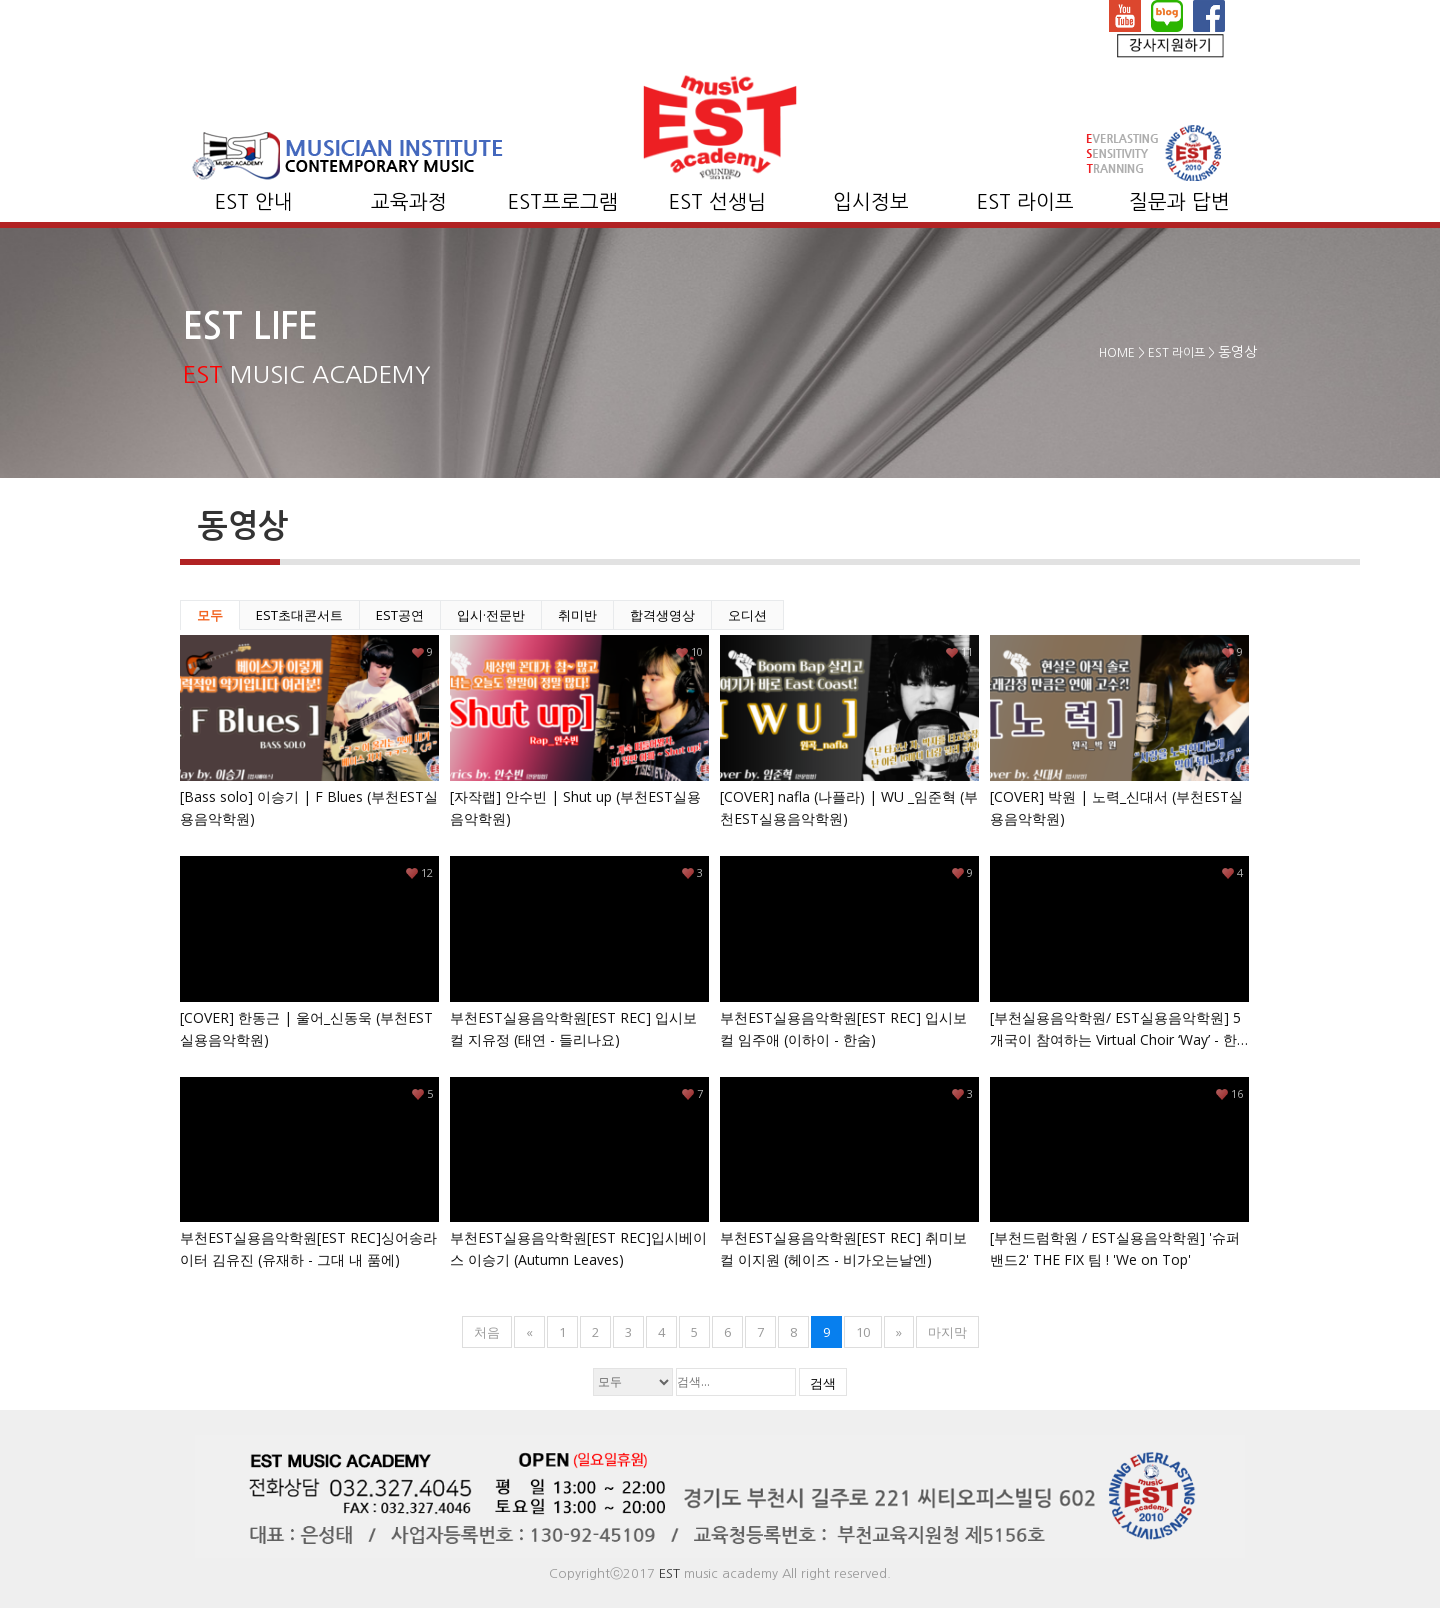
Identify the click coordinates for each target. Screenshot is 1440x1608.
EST (669, 1573)
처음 (487, 1332)
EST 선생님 (717, 202)
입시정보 (871, 202)
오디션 (747, 615)
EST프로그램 (563, 202)
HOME (1117, 353)
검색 (823, 1383)
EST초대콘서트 (299, 615)
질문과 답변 (1179, 202)
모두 (210, 615)
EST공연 (400, 615)
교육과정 (409, 202)
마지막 (947, 1332)
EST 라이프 (1025, 202)
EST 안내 (254, 202)
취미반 (577, 615)
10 (863, 1332)
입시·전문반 (491, 615)
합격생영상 (662, 615)
